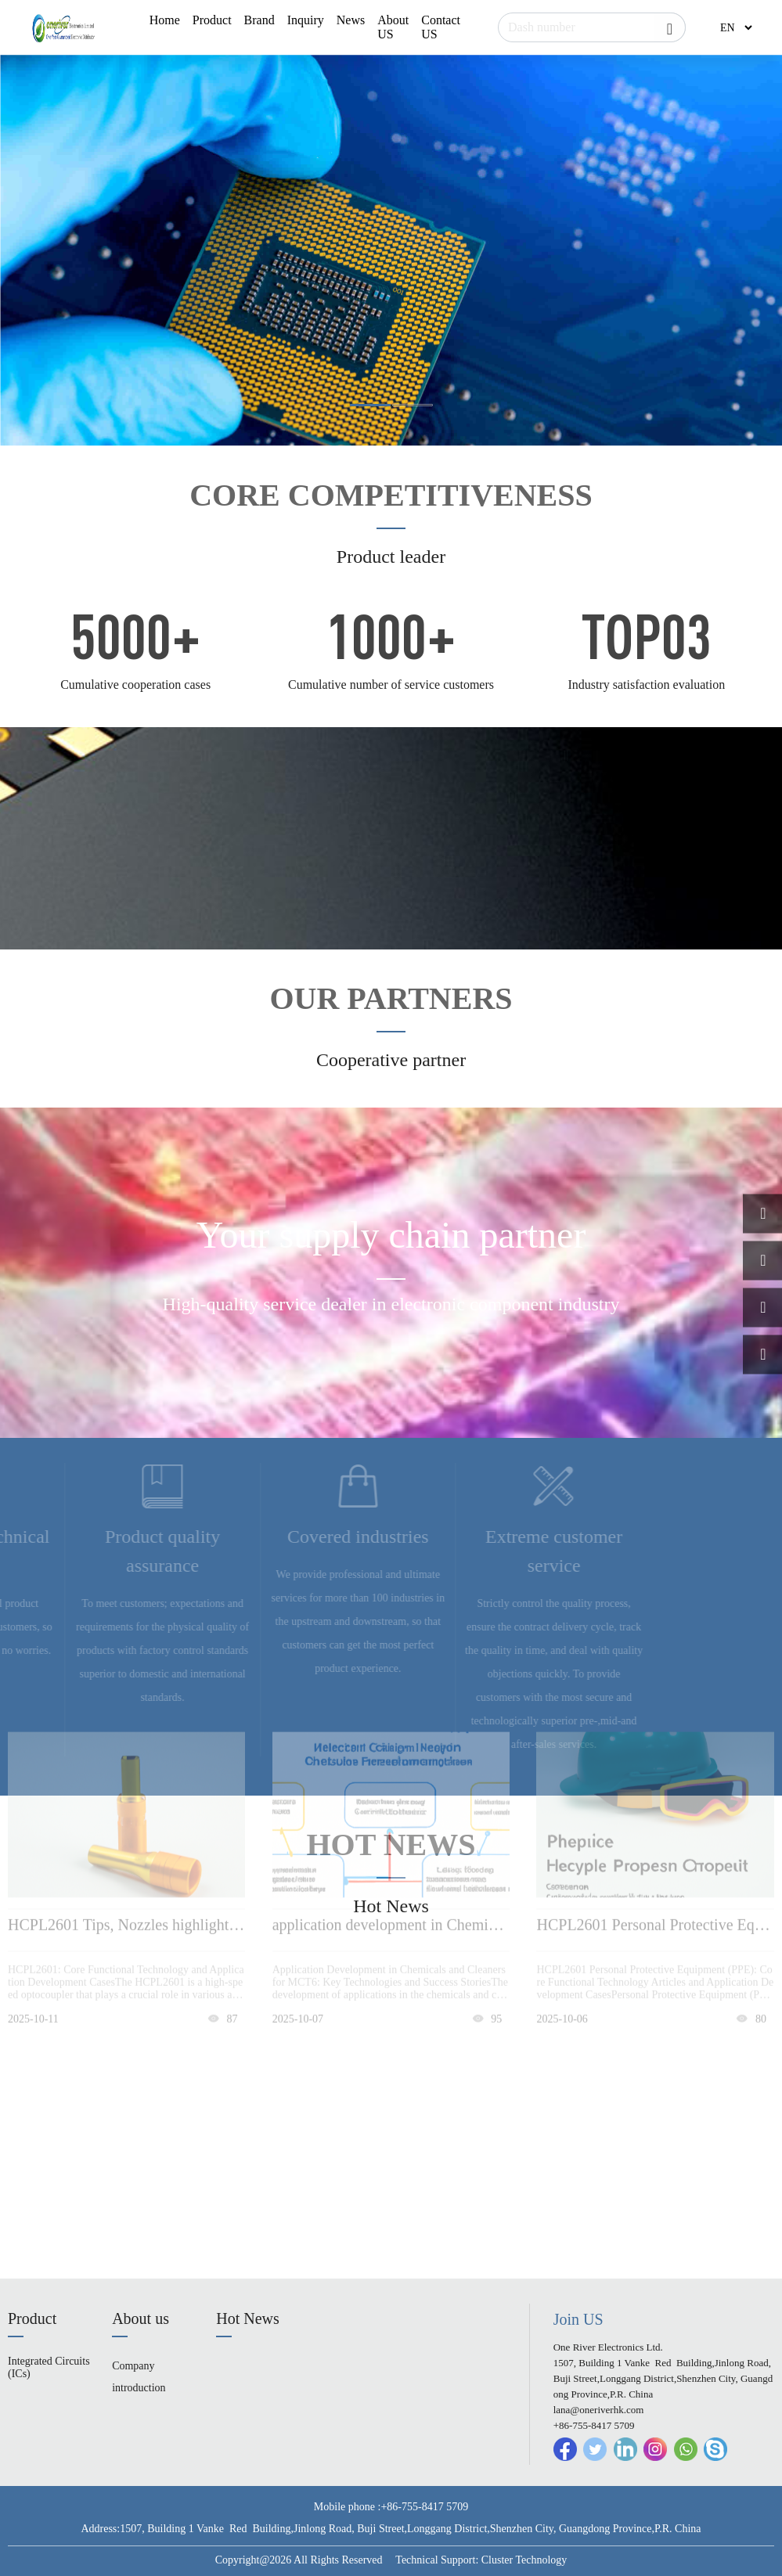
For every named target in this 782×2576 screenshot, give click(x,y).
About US (393, 27)
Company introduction (138, 2377)
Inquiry (305, 20)
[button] (370, 405)
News (351, 20)
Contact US (440, 27)
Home (165, 20)
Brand (259, 20)
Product (212, 20)
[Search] (592, 27)
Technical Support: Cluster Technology (481, 2560)
